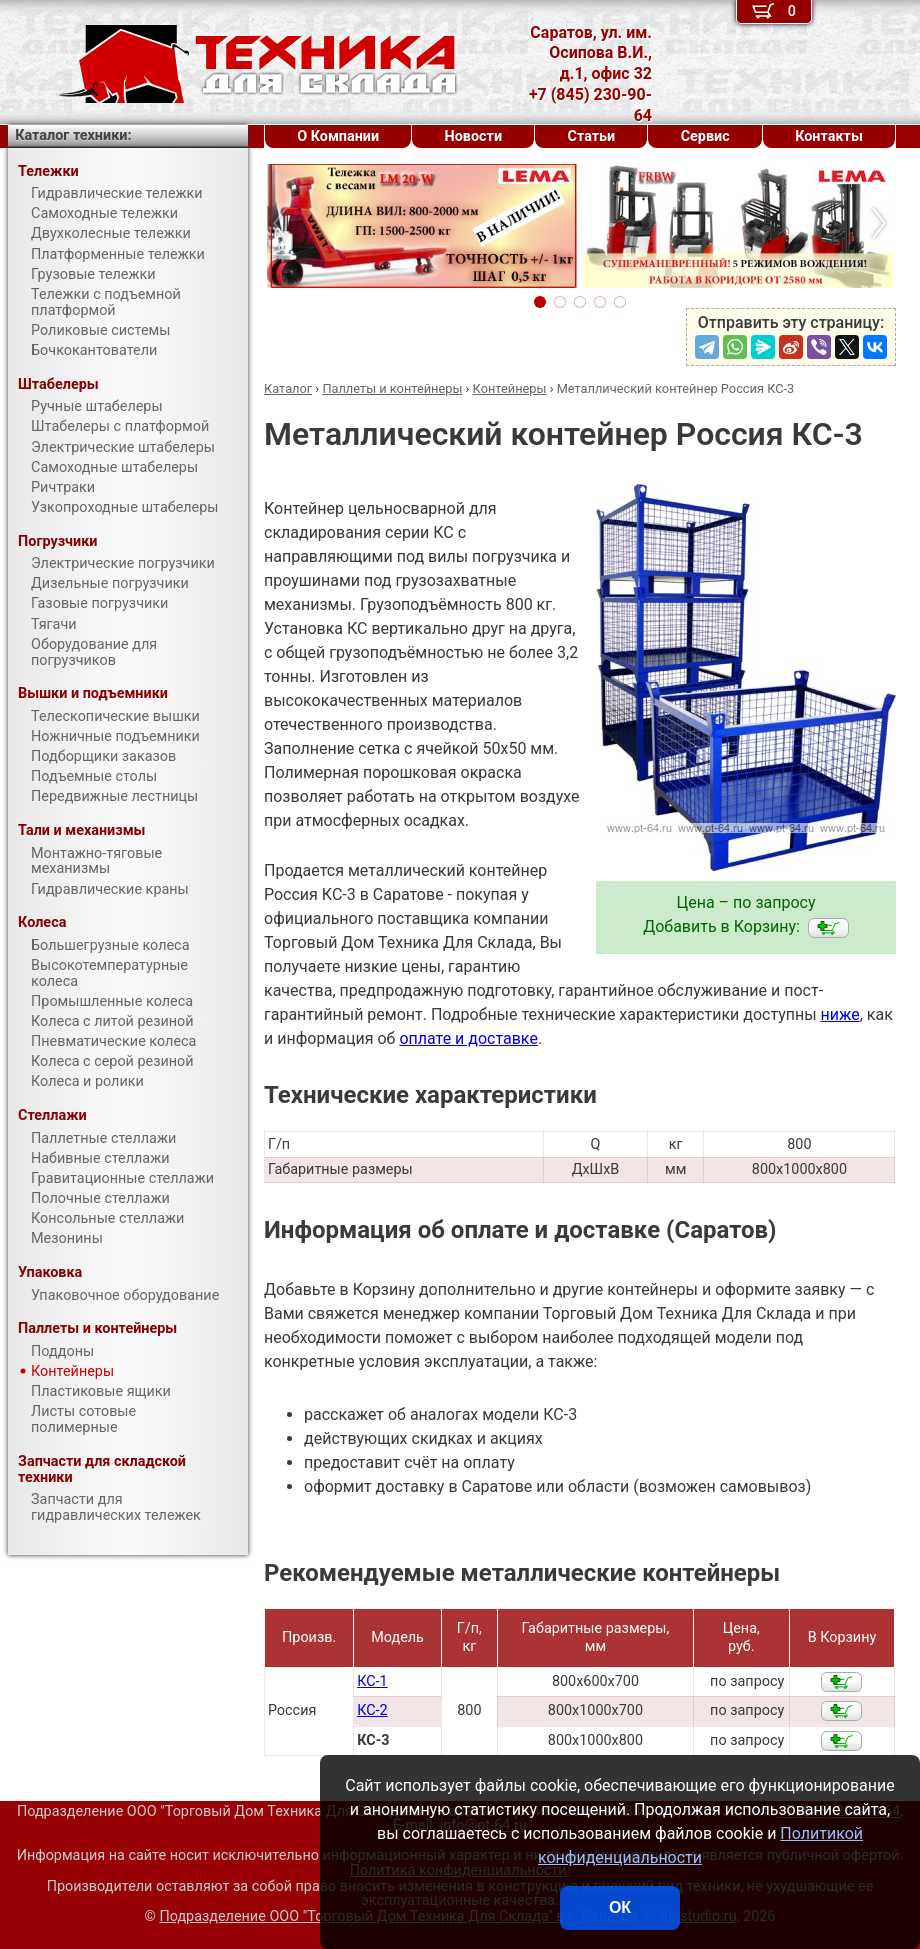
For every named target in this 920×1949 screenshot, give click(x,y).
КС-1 (372, 1681)
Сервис (705, 136)
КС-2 (372, 1710)
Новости (474, 136)
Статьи (592, 136)
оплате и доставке (468, 1038)
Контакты (829, 136)
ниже (840, 1014)
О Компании (338, 136)
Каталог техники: (73, 135)
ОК (620, 1907)
